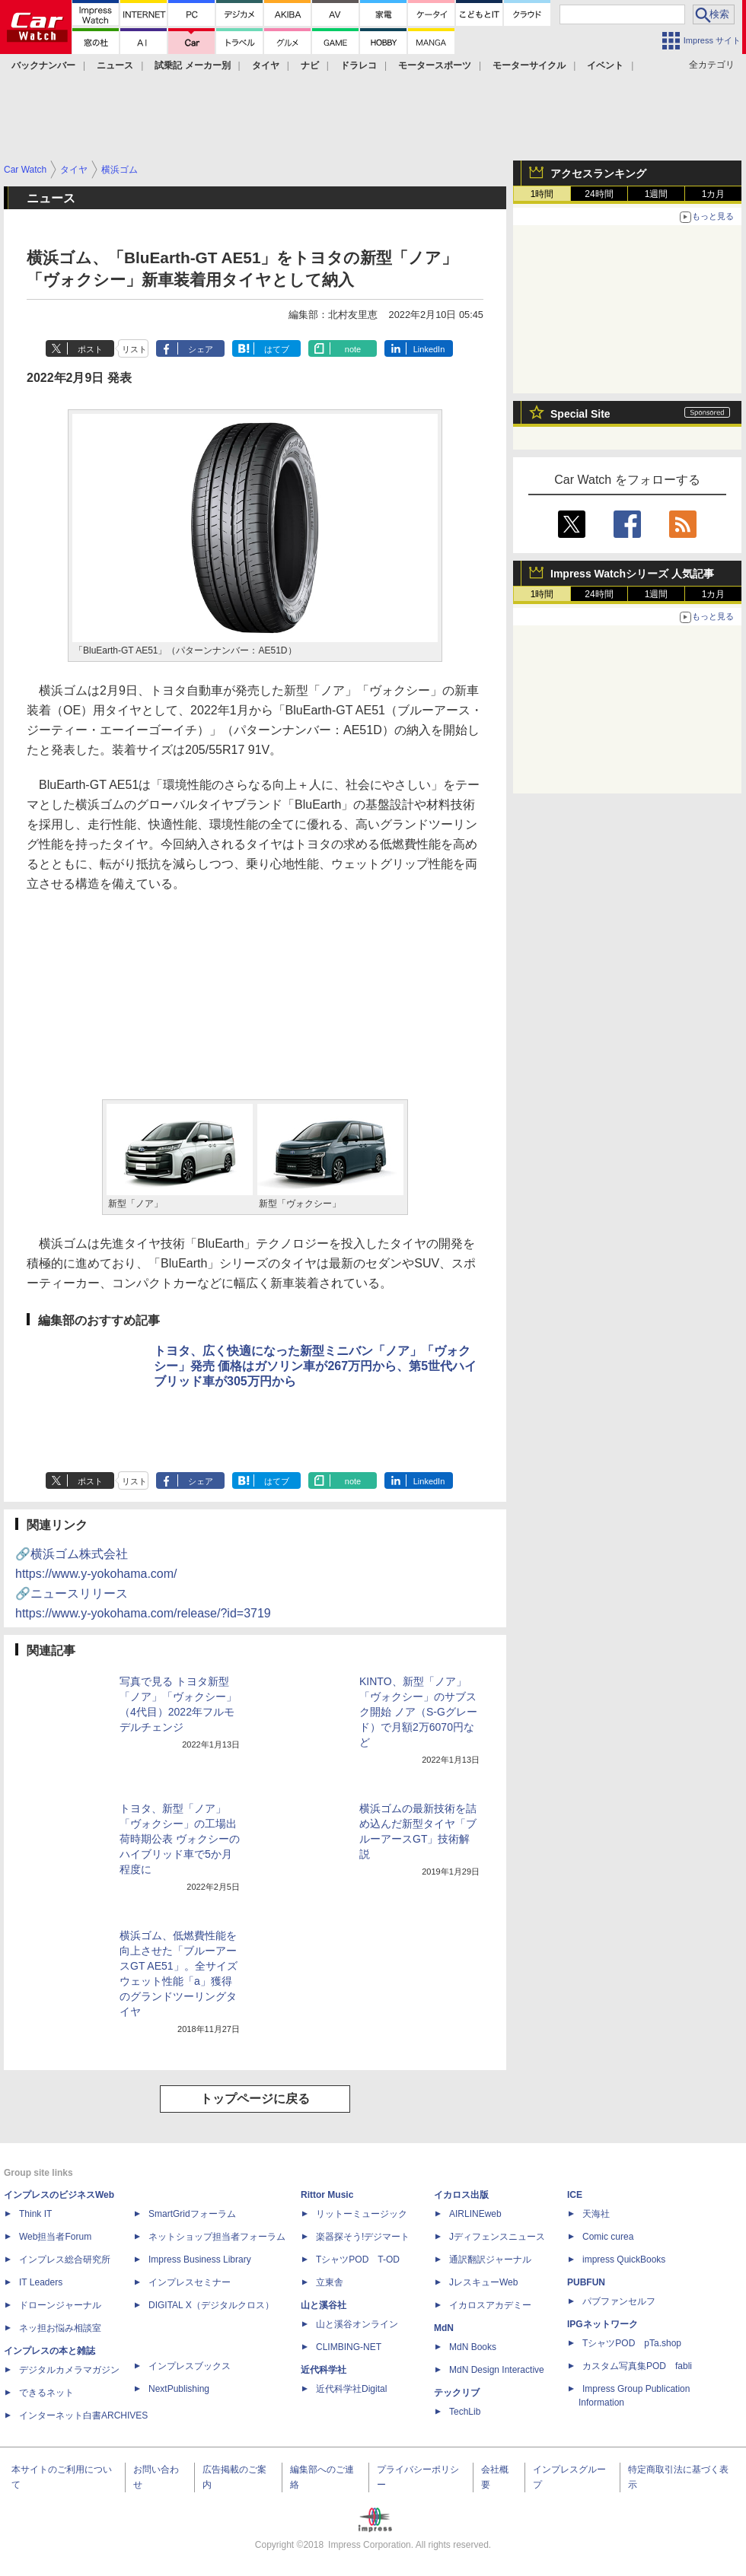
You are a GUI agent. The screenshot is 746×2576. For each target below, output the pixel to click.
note (353, 349)
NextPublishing (178, 2389)
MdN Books (472, 2347)
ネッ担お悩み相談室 (60, 2328)
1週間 (656, 194)
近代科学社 (323, 2370)
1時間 (542, 194)
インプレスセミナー (189, 2282)
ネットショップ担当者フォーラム (216, 2236)
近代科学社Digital (351, 2389)
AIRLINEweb (475, 2214)
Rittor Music (327, 2195)
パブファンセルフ (618, 2301)
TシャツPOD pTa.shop (631, 2343)
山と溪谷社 (323, 2305)
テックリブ (457, 2392)
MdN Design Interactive (496, 2370)
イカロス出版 (461, 2195)
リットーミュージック (361, 2214)
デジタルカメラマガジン (69, 2370)
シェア (200, 349)
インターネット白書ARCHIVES (83, 2415)
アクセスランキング (598, 173)
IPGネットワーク (602, 2324)
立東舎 (329, 2282)
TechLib (464, 2411)
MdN (444, 2328)
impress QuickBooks (623, 2259)
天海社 (596, 2214)
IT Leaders (40, 2282)
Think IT (35, 2214)
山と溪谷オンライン (357, 2324)
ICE (574, 2195)
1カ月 (713, 194)
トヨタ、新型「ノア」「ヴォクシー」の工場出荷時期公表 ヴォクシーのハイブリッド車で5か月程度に (180, 1838)
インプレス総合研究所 (64, 2259)
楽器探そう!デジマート (363, 2236)
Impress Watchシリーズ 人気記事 (632, 574)
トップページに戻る (255, 2098)
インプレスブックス (189, 2366)
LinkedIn (429, 349)
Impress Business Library (199, 2259)
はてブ (276, 349)
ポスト (90, 349)
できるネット (46, 2392)
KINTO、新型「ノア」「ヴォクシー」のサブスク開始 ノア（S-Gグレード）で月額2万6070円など (418, 1711)
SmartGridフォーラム (192, 2214)
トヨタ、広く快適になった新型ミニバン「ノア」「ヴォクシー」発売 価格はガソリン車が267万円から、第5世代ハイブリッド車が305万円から (315, 1366)
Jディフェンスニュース (497, 2236)
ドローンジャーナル (60, 2305)
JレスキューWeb (483, 2282)
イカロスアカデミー (490, 2305)
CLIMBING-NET (348, 2347)
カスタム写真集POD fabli (637, 2366)
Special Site (580, 414)
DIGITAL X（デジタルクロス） (211, 2305)
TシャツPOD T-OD (358, 2259)
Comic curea (607, 2236)
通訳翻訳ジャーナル (490, 2259)
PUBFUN (586, 2282)
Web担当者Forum (55, 2236)
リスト (134, 349)
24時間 (599, 194)
